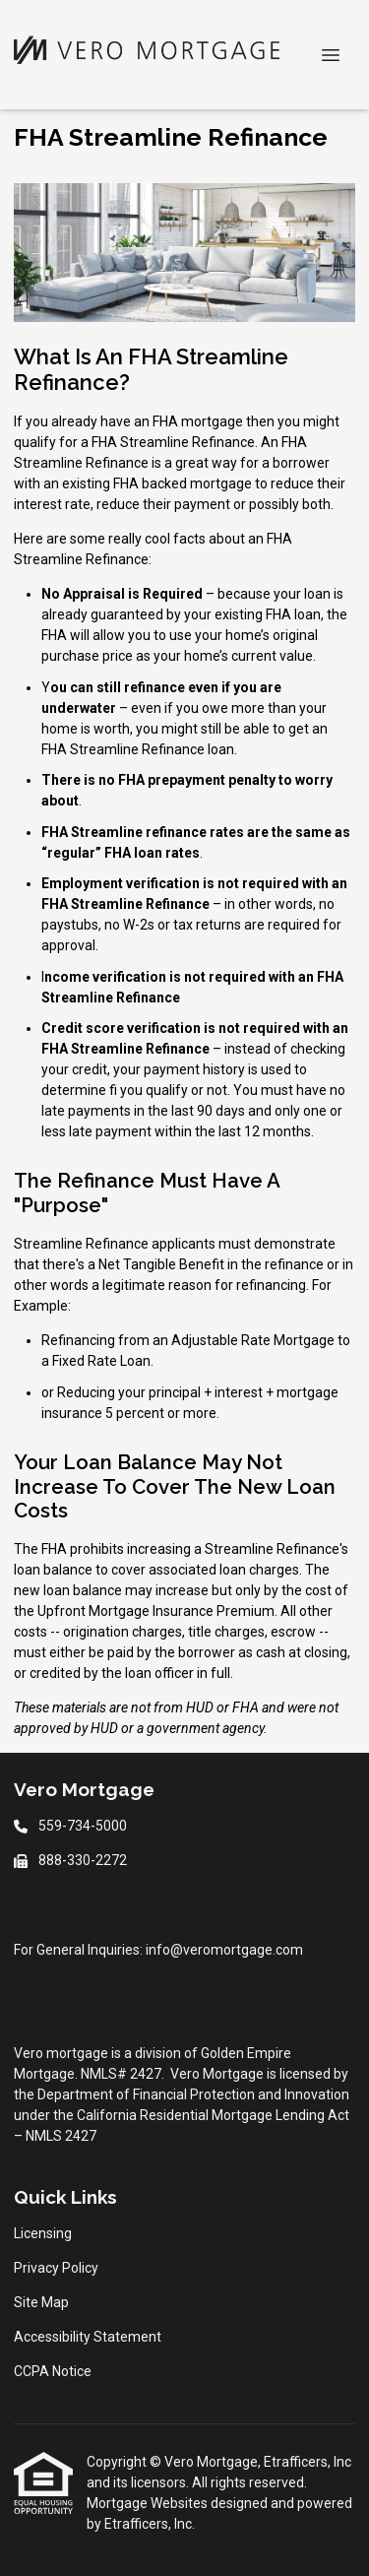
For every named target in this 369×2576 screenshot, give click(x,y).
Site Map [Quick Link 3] (41, 2302)
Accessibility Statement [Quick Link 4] (87, 2337)
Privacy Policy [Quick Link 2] (56, 2268)
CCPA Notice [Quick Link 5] (53, 2371)
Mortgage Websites (149, 2503)
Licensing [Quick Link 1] (43, 2233)
